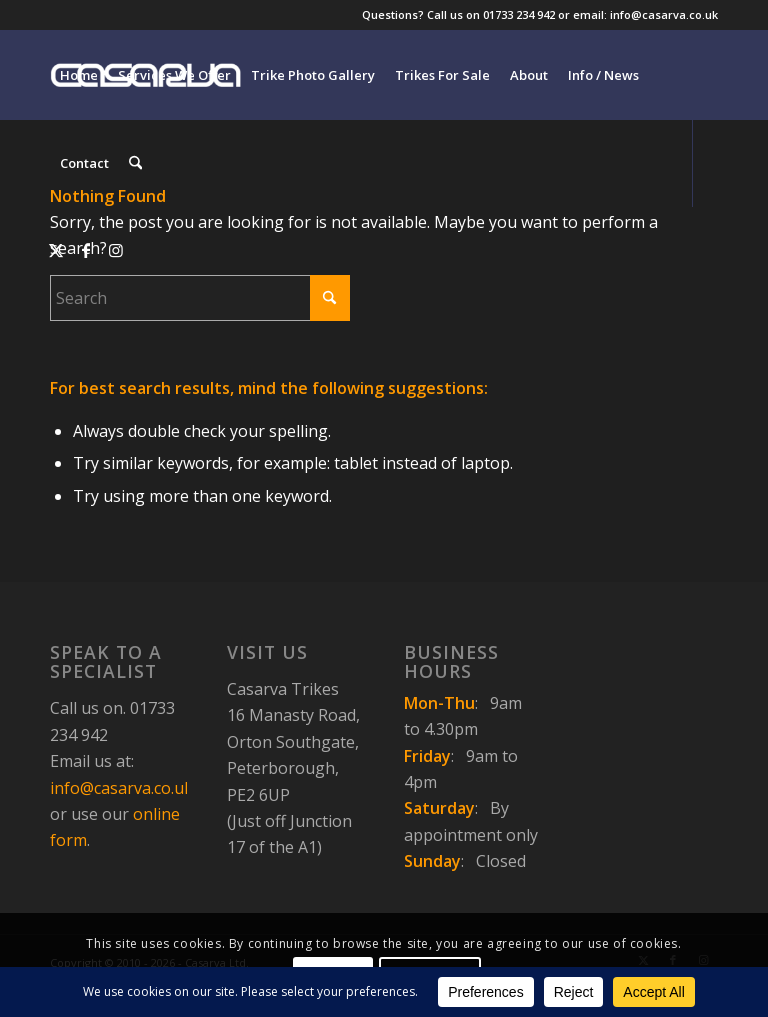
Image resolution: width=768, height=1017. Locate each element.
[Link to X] (56, 250)
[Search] (135, 163)
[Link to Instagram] (116, 250)
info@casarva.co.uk (121, 788)
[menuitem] (79, 75)
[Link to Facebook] (86, 250)
